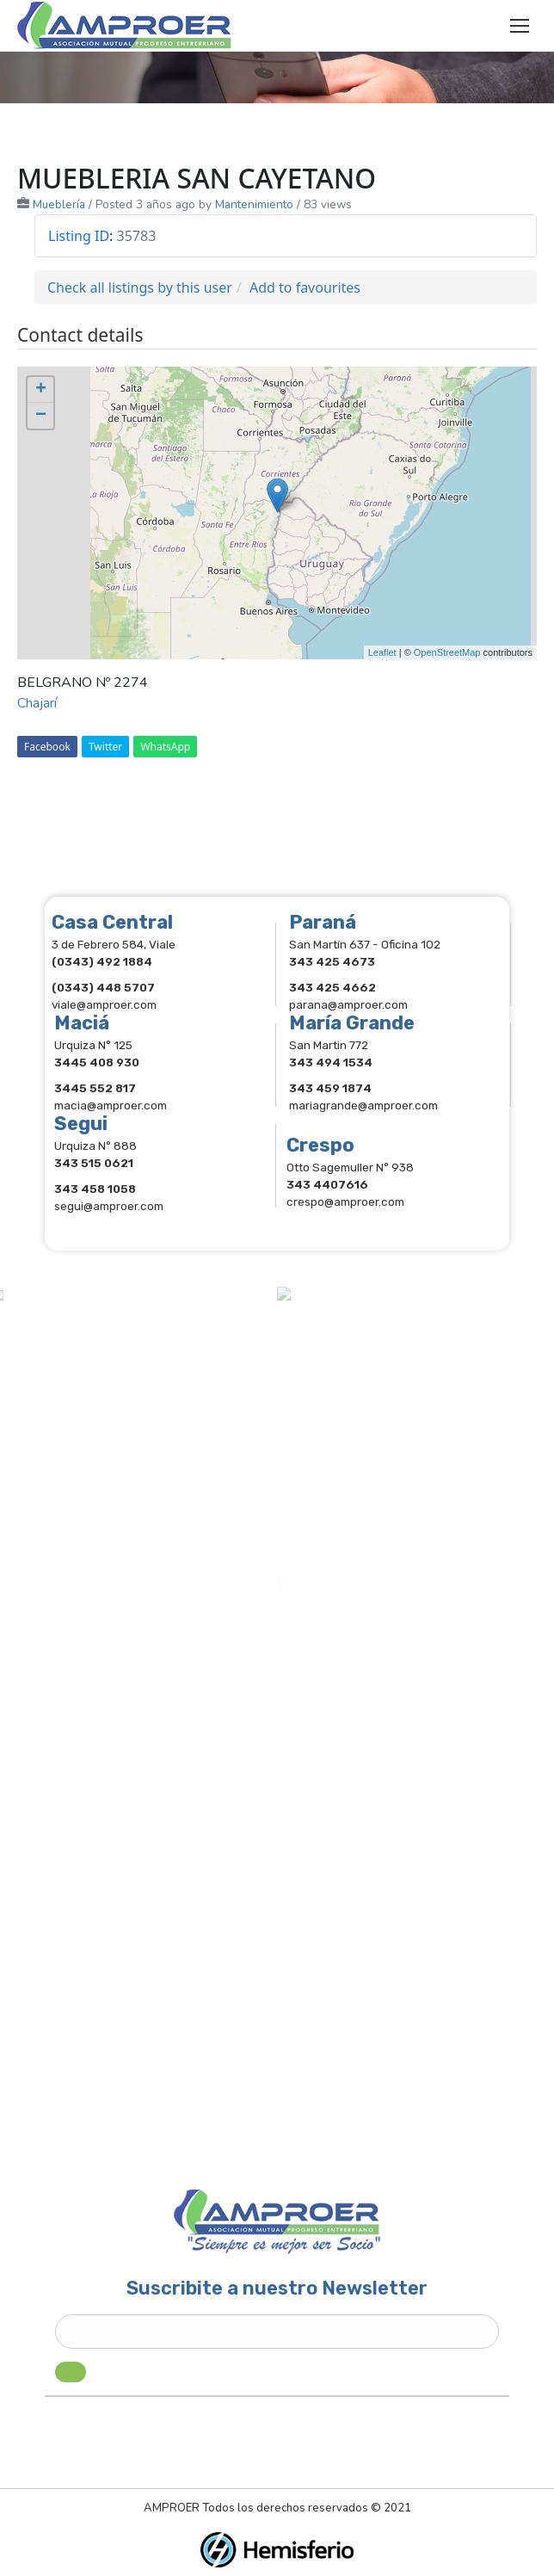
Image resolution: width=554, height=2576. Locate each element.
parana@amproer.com (348, 1004)
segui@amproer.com (108, 1206)
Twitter (105, 746)
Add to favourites (304, 287)
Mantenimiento (254, 204)
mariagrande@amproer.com (363, 1105)
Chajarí (37, 703)
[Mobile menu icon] (519, 26)
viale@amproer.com (104, 1004)
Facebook (47, 746)
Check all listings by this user (139, 287)
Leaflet (382, 652)
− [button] (40, 416)
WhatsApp (165, 746)
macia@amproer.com (110, 1105)
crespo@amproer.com (345, 1201)
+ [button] (40, 390)
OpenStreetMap (447, 652)
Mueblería (59, 204)
